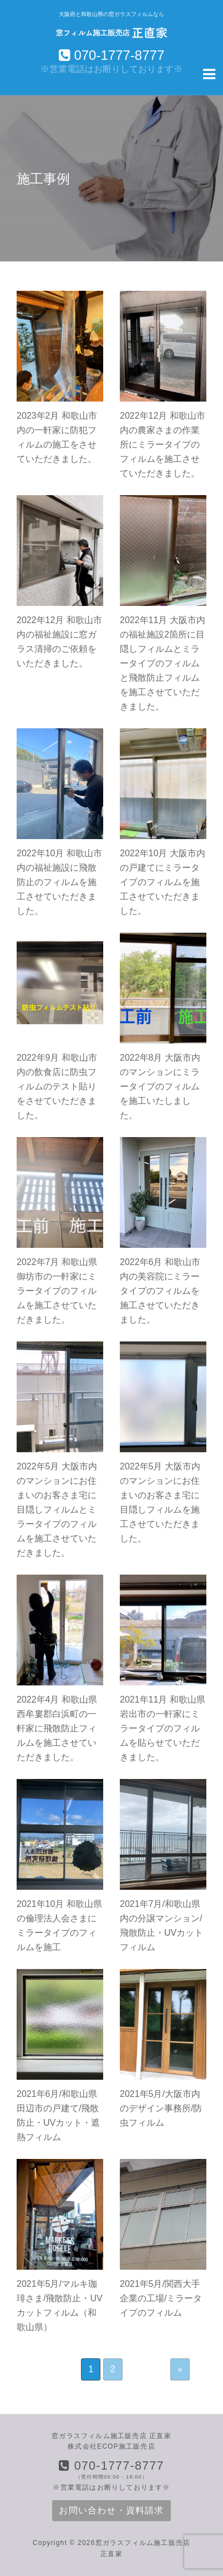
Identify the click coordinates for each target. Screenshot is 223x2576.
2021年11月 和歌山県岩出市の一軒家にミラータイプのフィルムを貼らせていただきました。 (162, 1728)
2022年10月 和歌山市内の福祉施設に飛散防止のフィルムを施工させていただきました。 (59, 882)
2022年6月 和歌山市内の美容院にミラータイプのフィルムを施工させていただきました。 (160, 1290)
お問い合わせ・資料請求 (111, 2510)
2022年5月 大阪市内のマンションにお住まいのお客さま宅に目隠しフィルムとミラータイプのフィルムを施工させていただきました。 (57, 1509)
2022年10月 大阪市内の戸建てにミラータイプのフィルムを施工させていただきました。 (162, 882)
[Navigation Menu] (209, 73)
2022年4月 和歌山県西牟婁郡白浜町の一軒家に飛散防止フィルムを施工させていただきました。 (57, 1728)
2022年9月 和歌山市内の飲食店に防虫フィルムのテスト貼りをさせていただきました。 (57, 1086)
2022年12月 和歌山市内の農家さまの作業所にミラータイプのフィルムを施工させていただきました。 (162, 444)
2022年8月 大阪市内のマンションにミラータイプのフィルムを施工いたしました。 (160, 1086)
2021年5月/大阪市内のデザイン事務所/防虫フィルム (161, 2108)
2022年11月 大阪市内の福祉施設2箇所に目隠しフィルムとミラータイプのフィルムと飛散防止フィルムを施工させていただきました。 (162, 663)
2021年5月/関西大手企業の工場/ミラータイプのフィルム (161, 2298)
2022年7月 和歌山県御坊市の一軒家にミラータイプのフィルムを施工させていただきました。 (57, 1290)
